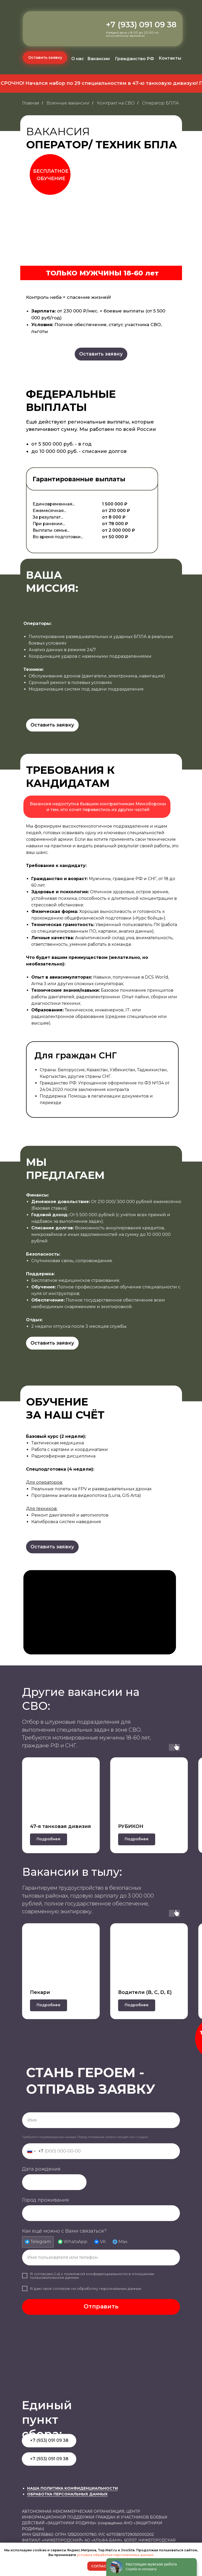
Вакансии (98, 58)
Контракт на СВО (116, 103)
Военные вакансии (68, 103)
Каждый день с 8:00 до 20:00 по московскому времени (132, 34)
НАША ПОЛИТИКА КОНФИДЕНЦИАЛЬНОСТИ (72, 2488)
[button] (45, 57)
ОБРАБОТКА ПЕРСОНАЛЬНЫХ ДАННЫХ (67, 2494)
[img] (50, 33)
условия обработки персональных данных (115, 2555)
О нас (77, 58)
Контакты (170, 58)
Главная (30, 103)
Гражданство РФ (134, 58)
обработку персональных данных (109, 2288)
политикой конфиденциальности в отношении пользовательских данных (92, 2275)
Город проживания (45, 2200)
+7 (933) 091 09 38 (141, 24)
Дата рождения (41, 2169)
